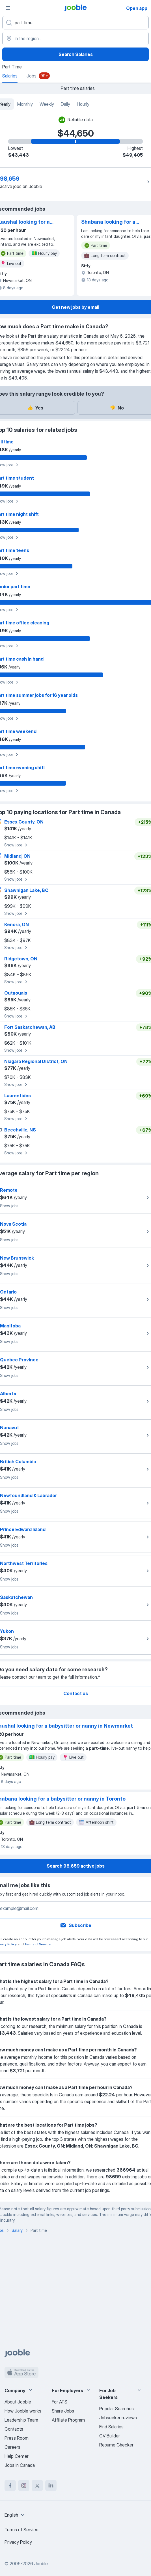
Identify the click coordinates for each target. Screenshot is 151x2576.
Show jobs (16, 845)
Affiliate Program (68, 2420)
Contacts (14, 2429)
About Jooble (18, 2402)
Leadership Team (21, 2420)
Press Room (17, 2438)
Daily (65, 104)
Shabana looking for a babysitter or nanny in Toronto (108, 222)
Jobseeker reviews (118, 2417)
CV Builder (109, 2436)
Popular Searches (116, 2408)
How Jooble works (23, 2411)
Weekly (47, 104)
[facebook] (10, 2485)
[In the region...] (75, 38)
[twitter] (37, 2485)
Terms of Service (38, 1944)
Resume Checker (116, 2445)
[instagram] (23, 2485)
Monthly (25, 104)
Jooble (41, 2563)
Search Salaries (76, 54)
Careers (12, 2447)
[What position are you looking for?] (75, 22)
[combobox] (15, 2515)
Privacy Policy (18, 2542)
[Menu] (8, 8)
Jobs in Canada (20, 2465)
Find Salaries (111, 2427)
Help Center (17, 2456)
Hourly (83, 104)
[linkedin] (51, 2485)
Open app (136, 8)
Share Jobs (63, 2411)
